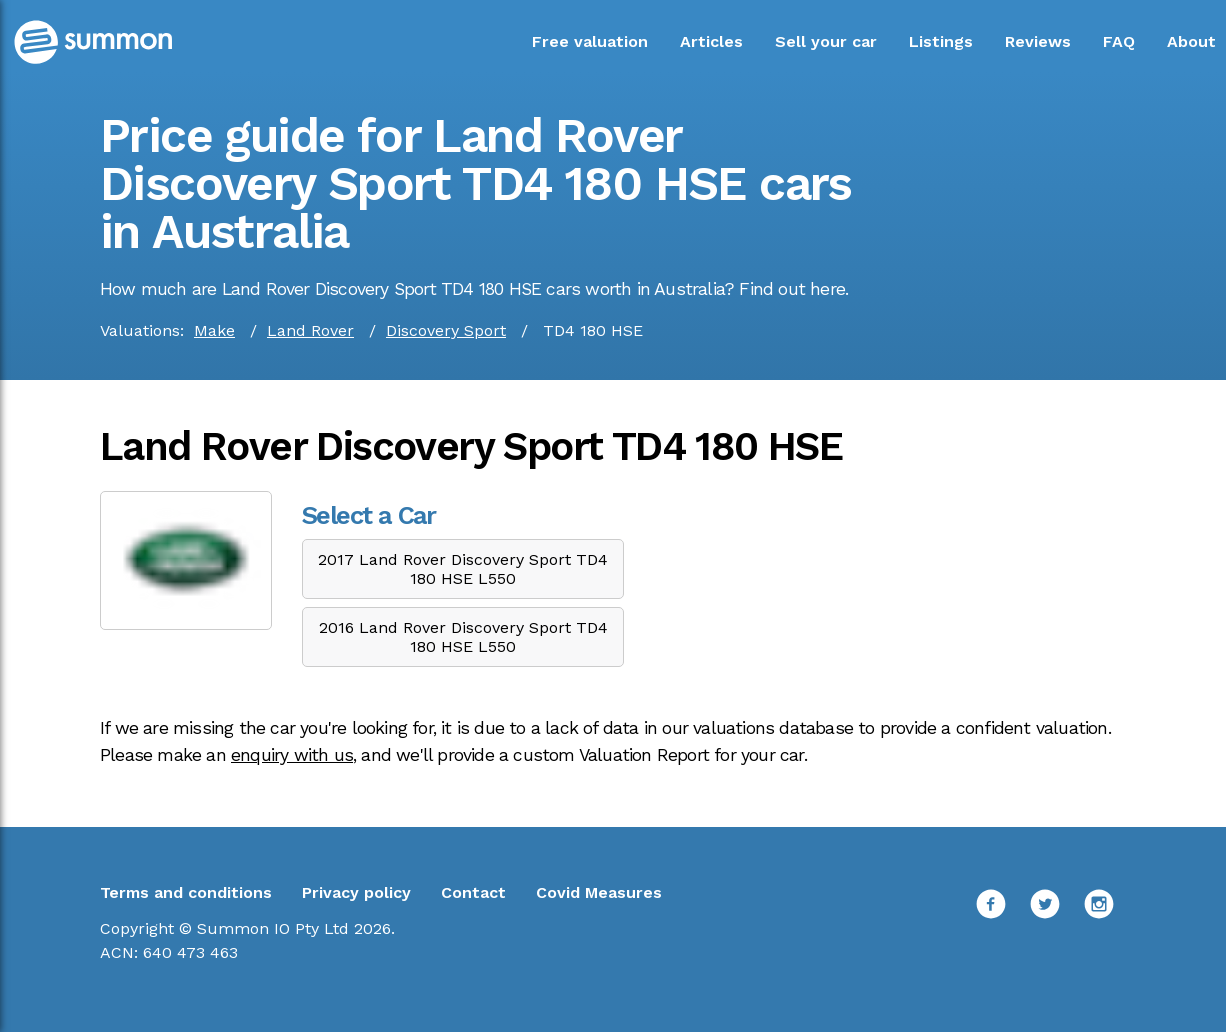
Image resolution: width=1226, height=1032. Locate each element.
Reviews (1038, 41)
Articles (711, 41)
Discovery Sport (446, 330)
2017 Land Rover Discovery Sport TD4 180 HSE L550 (463, 569)
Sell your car (826, 41)
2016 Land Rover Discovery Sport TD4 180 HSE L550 (463, 637)
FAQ (1119, 41)
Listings (941, 41)
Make (214, 330)
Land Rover (310, 330)
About (1191, 41)
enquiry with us (292, 755)
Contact (473, 892)
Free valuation (590, 41)
